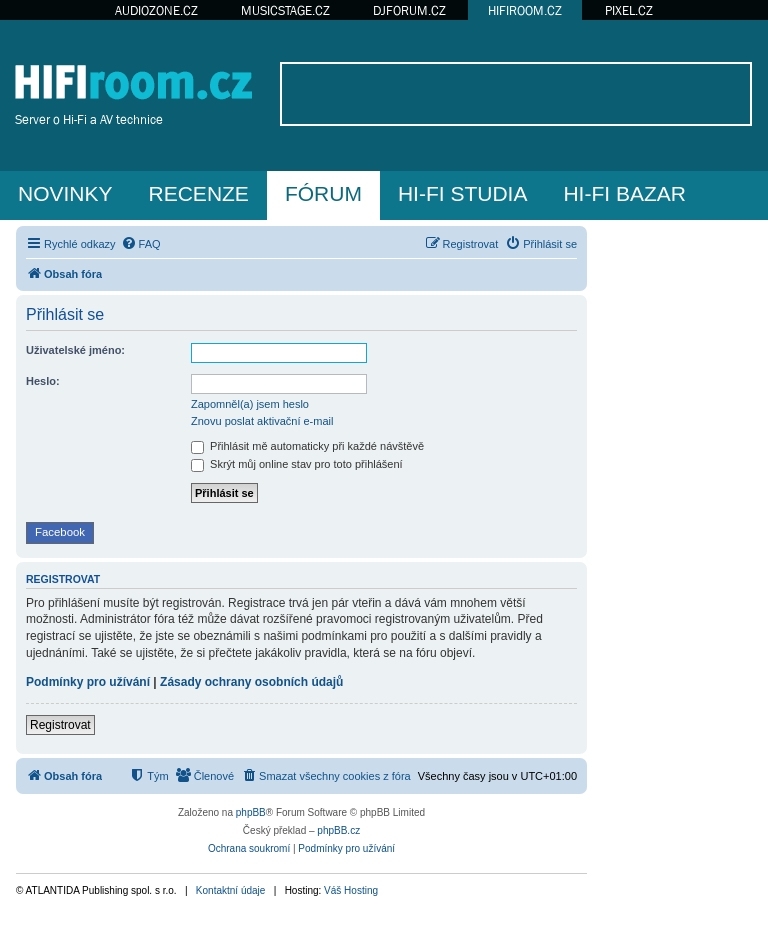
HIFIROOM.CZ (525, 10)
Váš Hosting (351, 890)
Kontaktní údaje (231, 890)
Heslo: (43, 381)
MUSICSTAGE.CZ (285, 10)
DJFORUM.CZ (409, 10)
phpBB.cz (338, 830)
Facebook (60, 532)
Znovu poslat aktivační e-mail (262, 421)
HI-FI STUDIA (463, 193)
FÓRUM (323, 193)
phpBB (251, 812)
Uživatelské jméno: (75, 350)
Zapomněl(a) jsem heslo (250, 404)
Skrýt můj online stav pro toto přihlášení (297, 464)
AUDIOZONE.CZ (156, 10)
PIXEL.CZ (629, 10)
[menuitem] (141, 244)
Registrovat (60, 725)
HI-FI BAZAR (624, 193)
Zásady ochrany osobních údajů (251, 682)
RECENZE (199, 193)
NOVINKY (65, 193)
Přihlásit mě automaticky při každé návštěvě (307, 446)
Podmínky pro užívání (88, 682)
